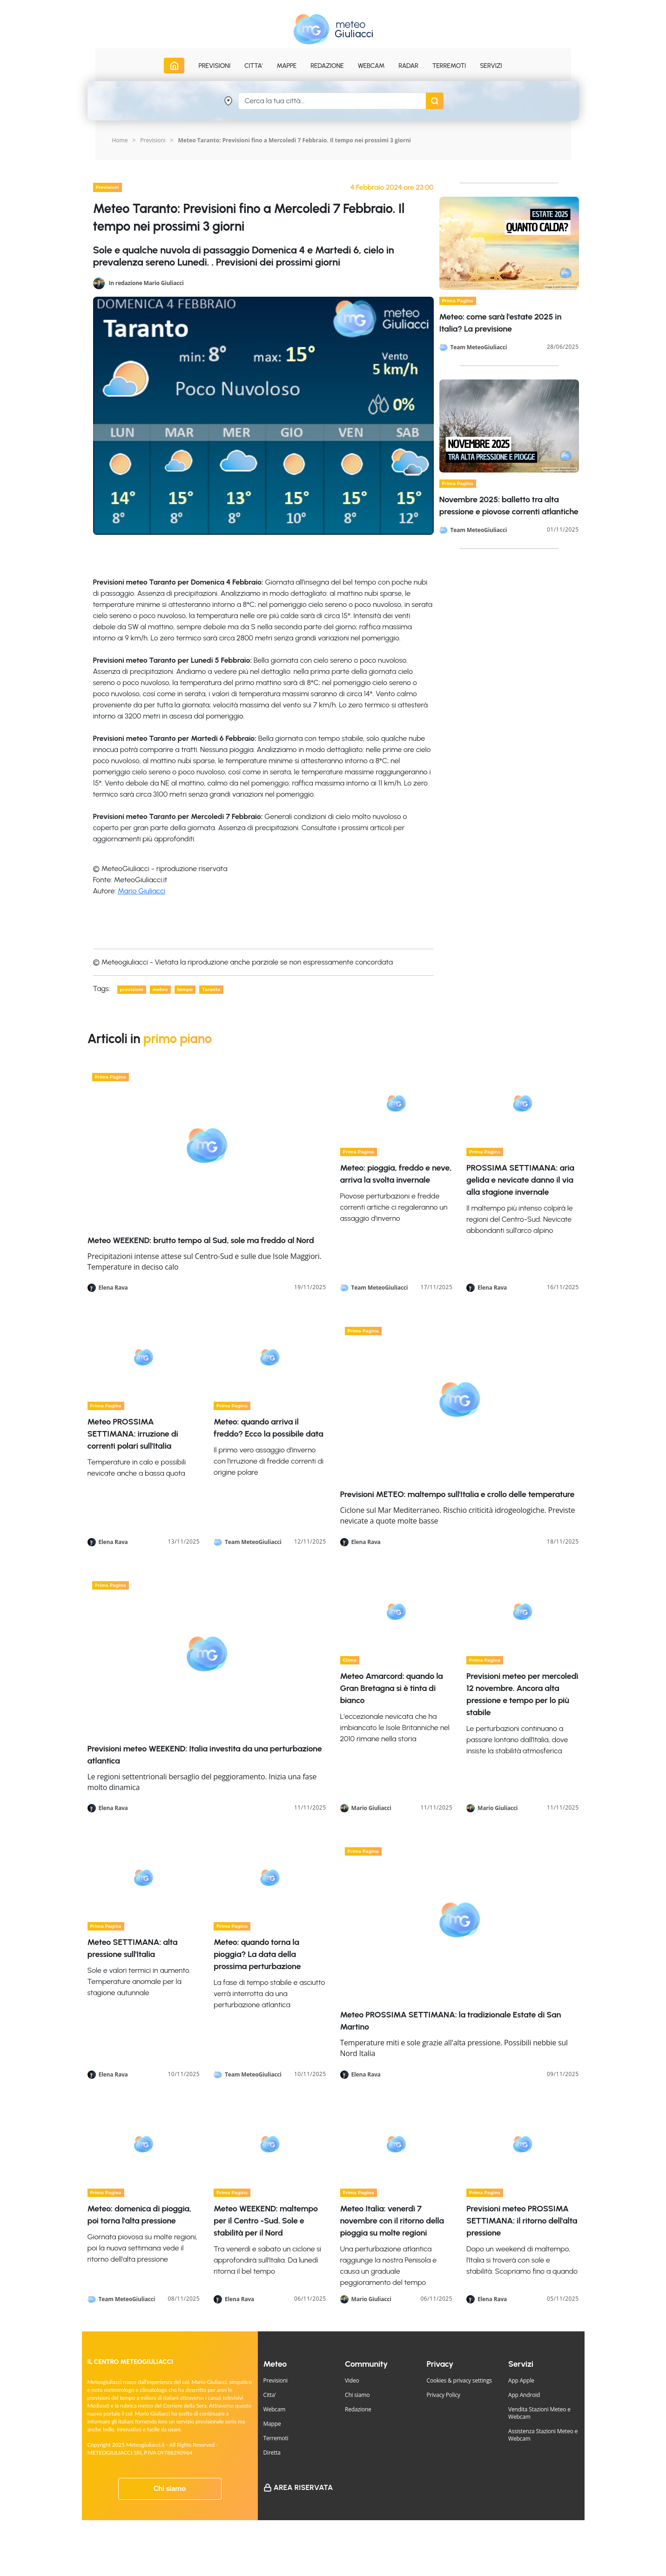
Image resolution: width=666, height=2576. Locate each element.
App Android (524, 2395)
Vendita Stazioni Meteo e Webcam (539, 2413)
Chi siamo (170, 2488)
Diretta (272, 2452)
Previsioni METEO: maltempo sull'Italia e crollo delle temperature (457, 1494)
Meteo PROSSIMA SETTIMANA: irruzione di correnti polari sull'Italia (132, 1434)
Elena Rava (113, 1287)
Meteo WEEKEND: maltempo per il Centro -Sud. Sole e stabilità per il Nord (266, 2220)
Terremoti (276, 2438)
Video (352, 2380)
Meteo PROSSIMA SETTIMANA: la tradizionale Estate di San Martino (450, 2021)
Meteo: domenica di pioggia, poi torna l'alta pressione (139, 2214)
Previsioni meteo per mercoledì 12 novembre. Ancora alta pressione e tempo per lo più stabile (522, 1694)
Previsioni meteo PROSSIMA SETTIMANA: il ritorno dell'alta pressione (521, 2220)
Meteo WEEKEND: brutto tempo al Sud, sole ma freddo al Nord (200, 1240)
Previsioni (152, 140)
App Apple (521, 2380)
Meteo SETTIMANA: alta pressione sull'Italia (132, 1948)
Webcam (371, 66)
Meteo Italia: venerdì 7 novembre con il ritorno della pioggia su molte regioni (392, 2220)
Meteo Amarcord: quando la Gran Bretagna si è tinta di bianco (391, 1688)
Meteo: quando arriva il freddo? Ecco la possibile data (268, 1428)
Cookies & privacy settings (459, 2380)
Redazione (358, 2409)
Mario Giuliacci (141, 890)
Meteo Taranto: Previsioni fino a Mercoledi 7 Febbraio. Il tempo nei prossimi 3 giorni (294, 140)
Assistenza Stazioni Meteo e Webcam (543, 2435)
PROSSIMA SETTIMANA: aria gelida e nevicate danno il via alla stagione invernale (520, 1180)
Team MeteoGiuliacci (479, 347)
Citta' (269, 2395)
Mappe (272, 2424)
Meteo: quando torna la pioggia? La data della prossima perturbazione (257, 1954)
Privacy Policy (443, 2395)
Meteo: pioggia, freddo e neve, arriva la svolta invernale (396, 1174)
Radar (408, 66)
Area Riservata (303, 2487)
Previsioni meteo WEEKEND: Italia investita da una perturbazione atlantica (204, 1755)
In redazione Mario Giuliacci (145, 282)
